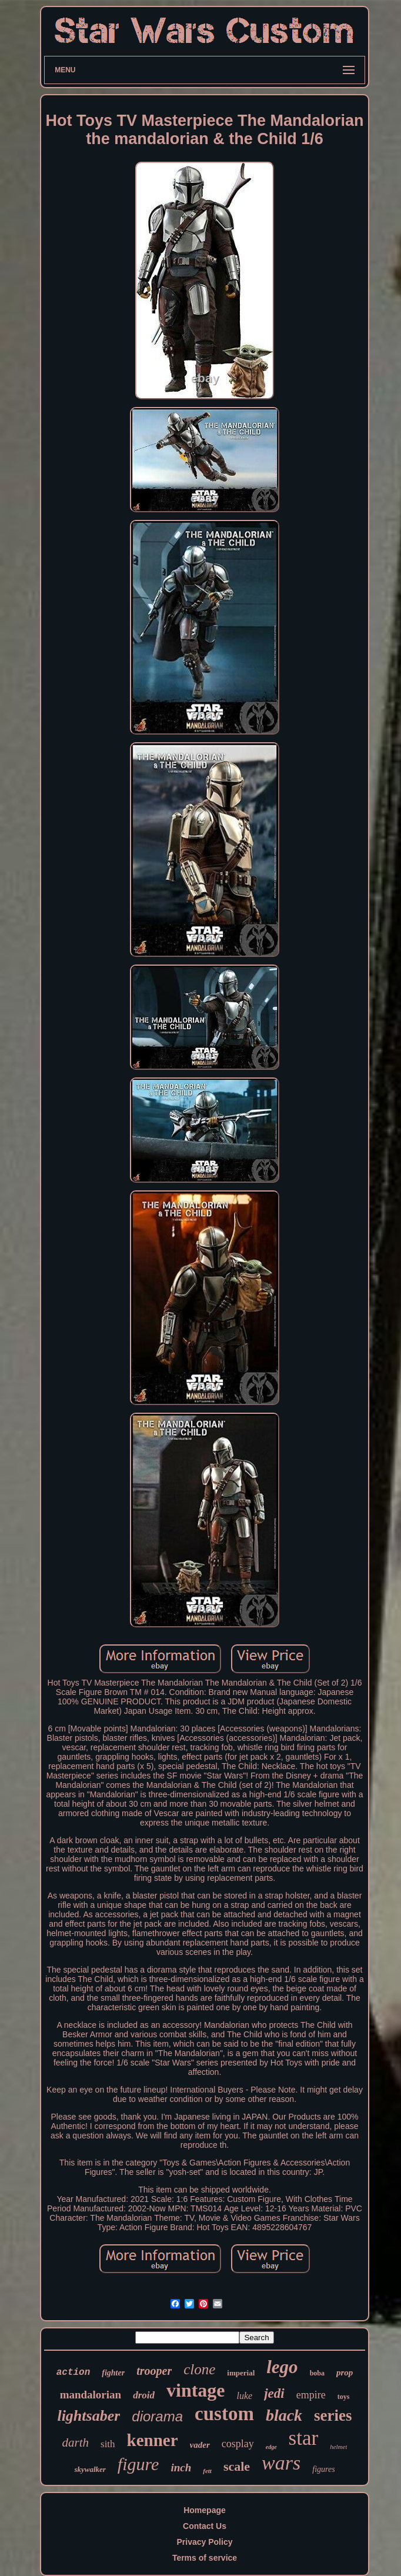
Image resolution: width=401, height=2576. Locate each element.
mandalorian (91, 2394)
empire (311, 2395)
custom (224, 2413)
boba (317, 2373)
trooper (154, 2370)
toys (343, 2397)
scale (236, 2466)
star (304, 2438)
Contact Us (204, 2526)
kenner (152, 2440)
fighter (113, 2372)
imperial (241, 2372)
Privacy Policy (205, 2542)
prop (344, 2372)
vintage (195, 2390)
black (284, 2415)
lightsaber (88, 2415)
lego (282, 2367)
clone (199, 2369)
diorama (157, 2416)
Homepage (204, 2510)
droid (144, 2395)
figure (138, 2464)
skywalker (89, 2469)
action (73, 2372)
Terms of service (204, 2557)
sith (108, 2444)
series (333, 2415)
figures (323, 2469)
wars (281, 2463)
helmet (338, 2446)
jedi (274, 2393)
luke (245, 2396)
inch (181, 2467)
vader (200, 2445)
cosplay (238, 2444)
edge (271, 2447)
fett (207, 2470)
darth (75, 2442)
